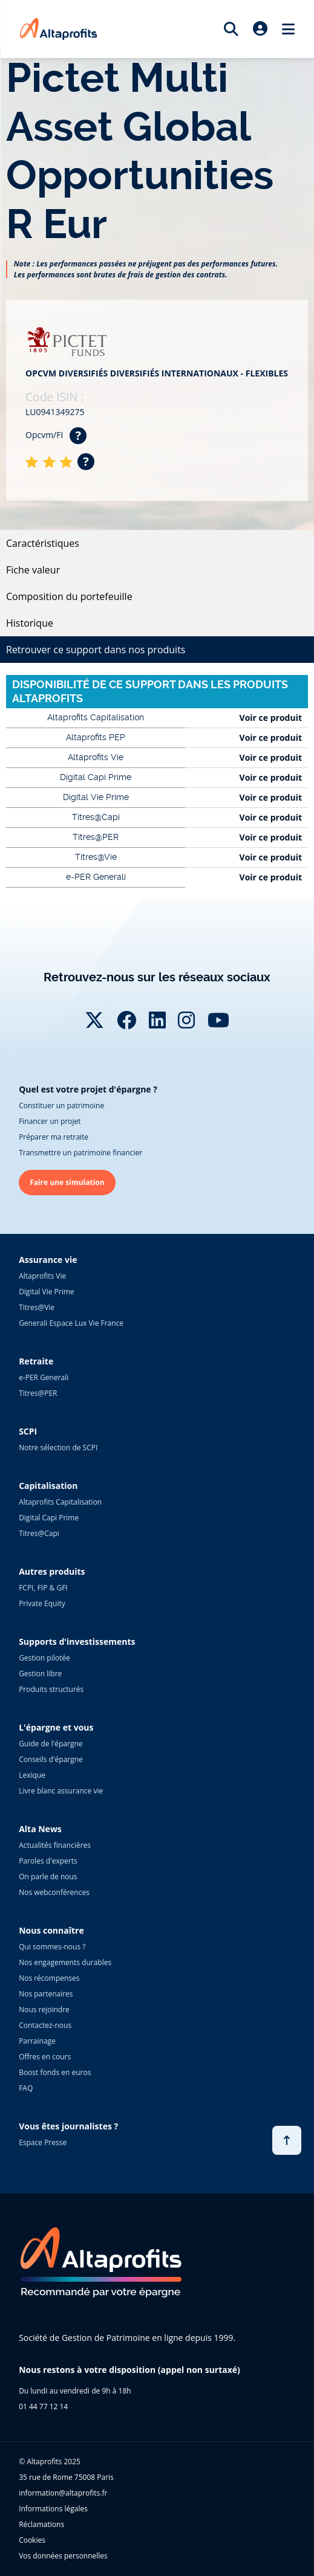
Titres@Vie (36, 1307)
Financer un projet (49, 1121)
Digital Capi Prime (49, 1517)
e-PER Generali (43, 1377)
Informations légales (53, 2508)
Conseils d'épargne (51, 1759)
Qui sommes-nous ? (52, 1947)
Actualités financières (55, 1845)
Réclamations (41, 2524)
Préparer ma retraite (53, 1137)
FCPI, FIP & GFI (43, 1588)
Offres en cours (45, 2056)
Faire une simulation (67, 1182)
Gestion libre (40, 1673)
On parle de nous (48, 1876)
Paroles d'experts (48, 1861)
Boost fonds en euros (55, 2072)
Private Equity (42, 1603)
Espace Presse (43, 2142)
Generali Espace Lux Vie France (71, 1323)
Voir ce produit (271, 717)
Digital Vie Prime (46, 1291)
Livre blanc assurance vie (61, 1791)
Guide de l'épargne (50, 1743)
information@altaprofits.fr (63, 2493)
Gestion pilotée (44, 1658)
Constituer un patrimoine (61, 1105)
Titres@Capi (39, 1533)
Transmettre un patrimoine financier (80, 1153)
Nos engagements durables (65, 1962)
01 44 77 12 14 (43, 2406)
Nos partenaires (46, 1994)
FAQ (26, 2088)
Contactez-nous (45, 2025)
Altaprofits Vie (42, 1276)
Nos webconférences (54, 1892)
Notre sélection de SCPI (58, 1447)
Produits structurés (51, 1689)
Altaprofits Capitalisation (60, 1502)
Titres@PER (38, 1393)
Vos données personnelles (63, 2556)
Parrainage (37, 2041)
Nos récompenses (49, 1978)
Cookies (32, 2540)
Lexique (32, 1775)
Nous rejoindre (44, 2009)
